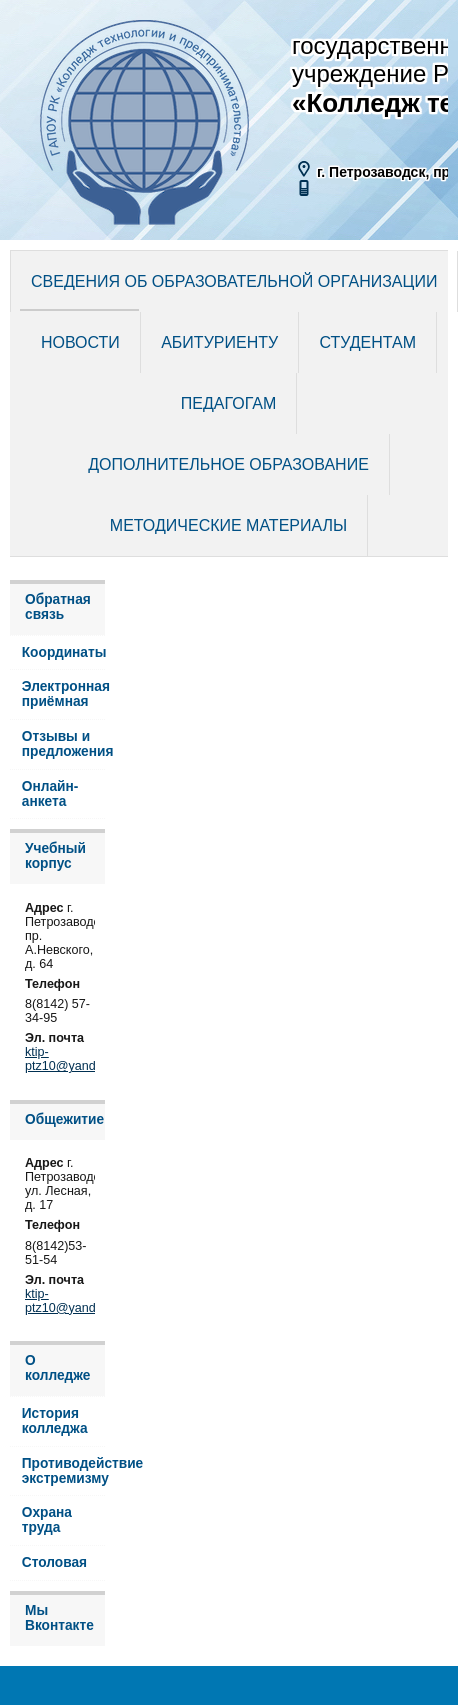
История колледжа (55, 1421)
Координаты (63, 652)
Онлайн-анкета (50, 794)
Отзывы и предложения (63, 744)
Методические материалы (228, 525)
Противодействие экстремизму (63, 1471)
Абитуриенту (219, 342)
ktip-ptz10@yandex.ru (74, 1059)
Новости (80, 342)
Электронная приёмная (63, 694)
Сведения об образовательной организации (234, 281)
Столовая (54, 1562)
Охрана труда (47, 1520)
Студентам (368, 342)
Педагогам (228, 403)
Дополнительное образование (228, 464)
